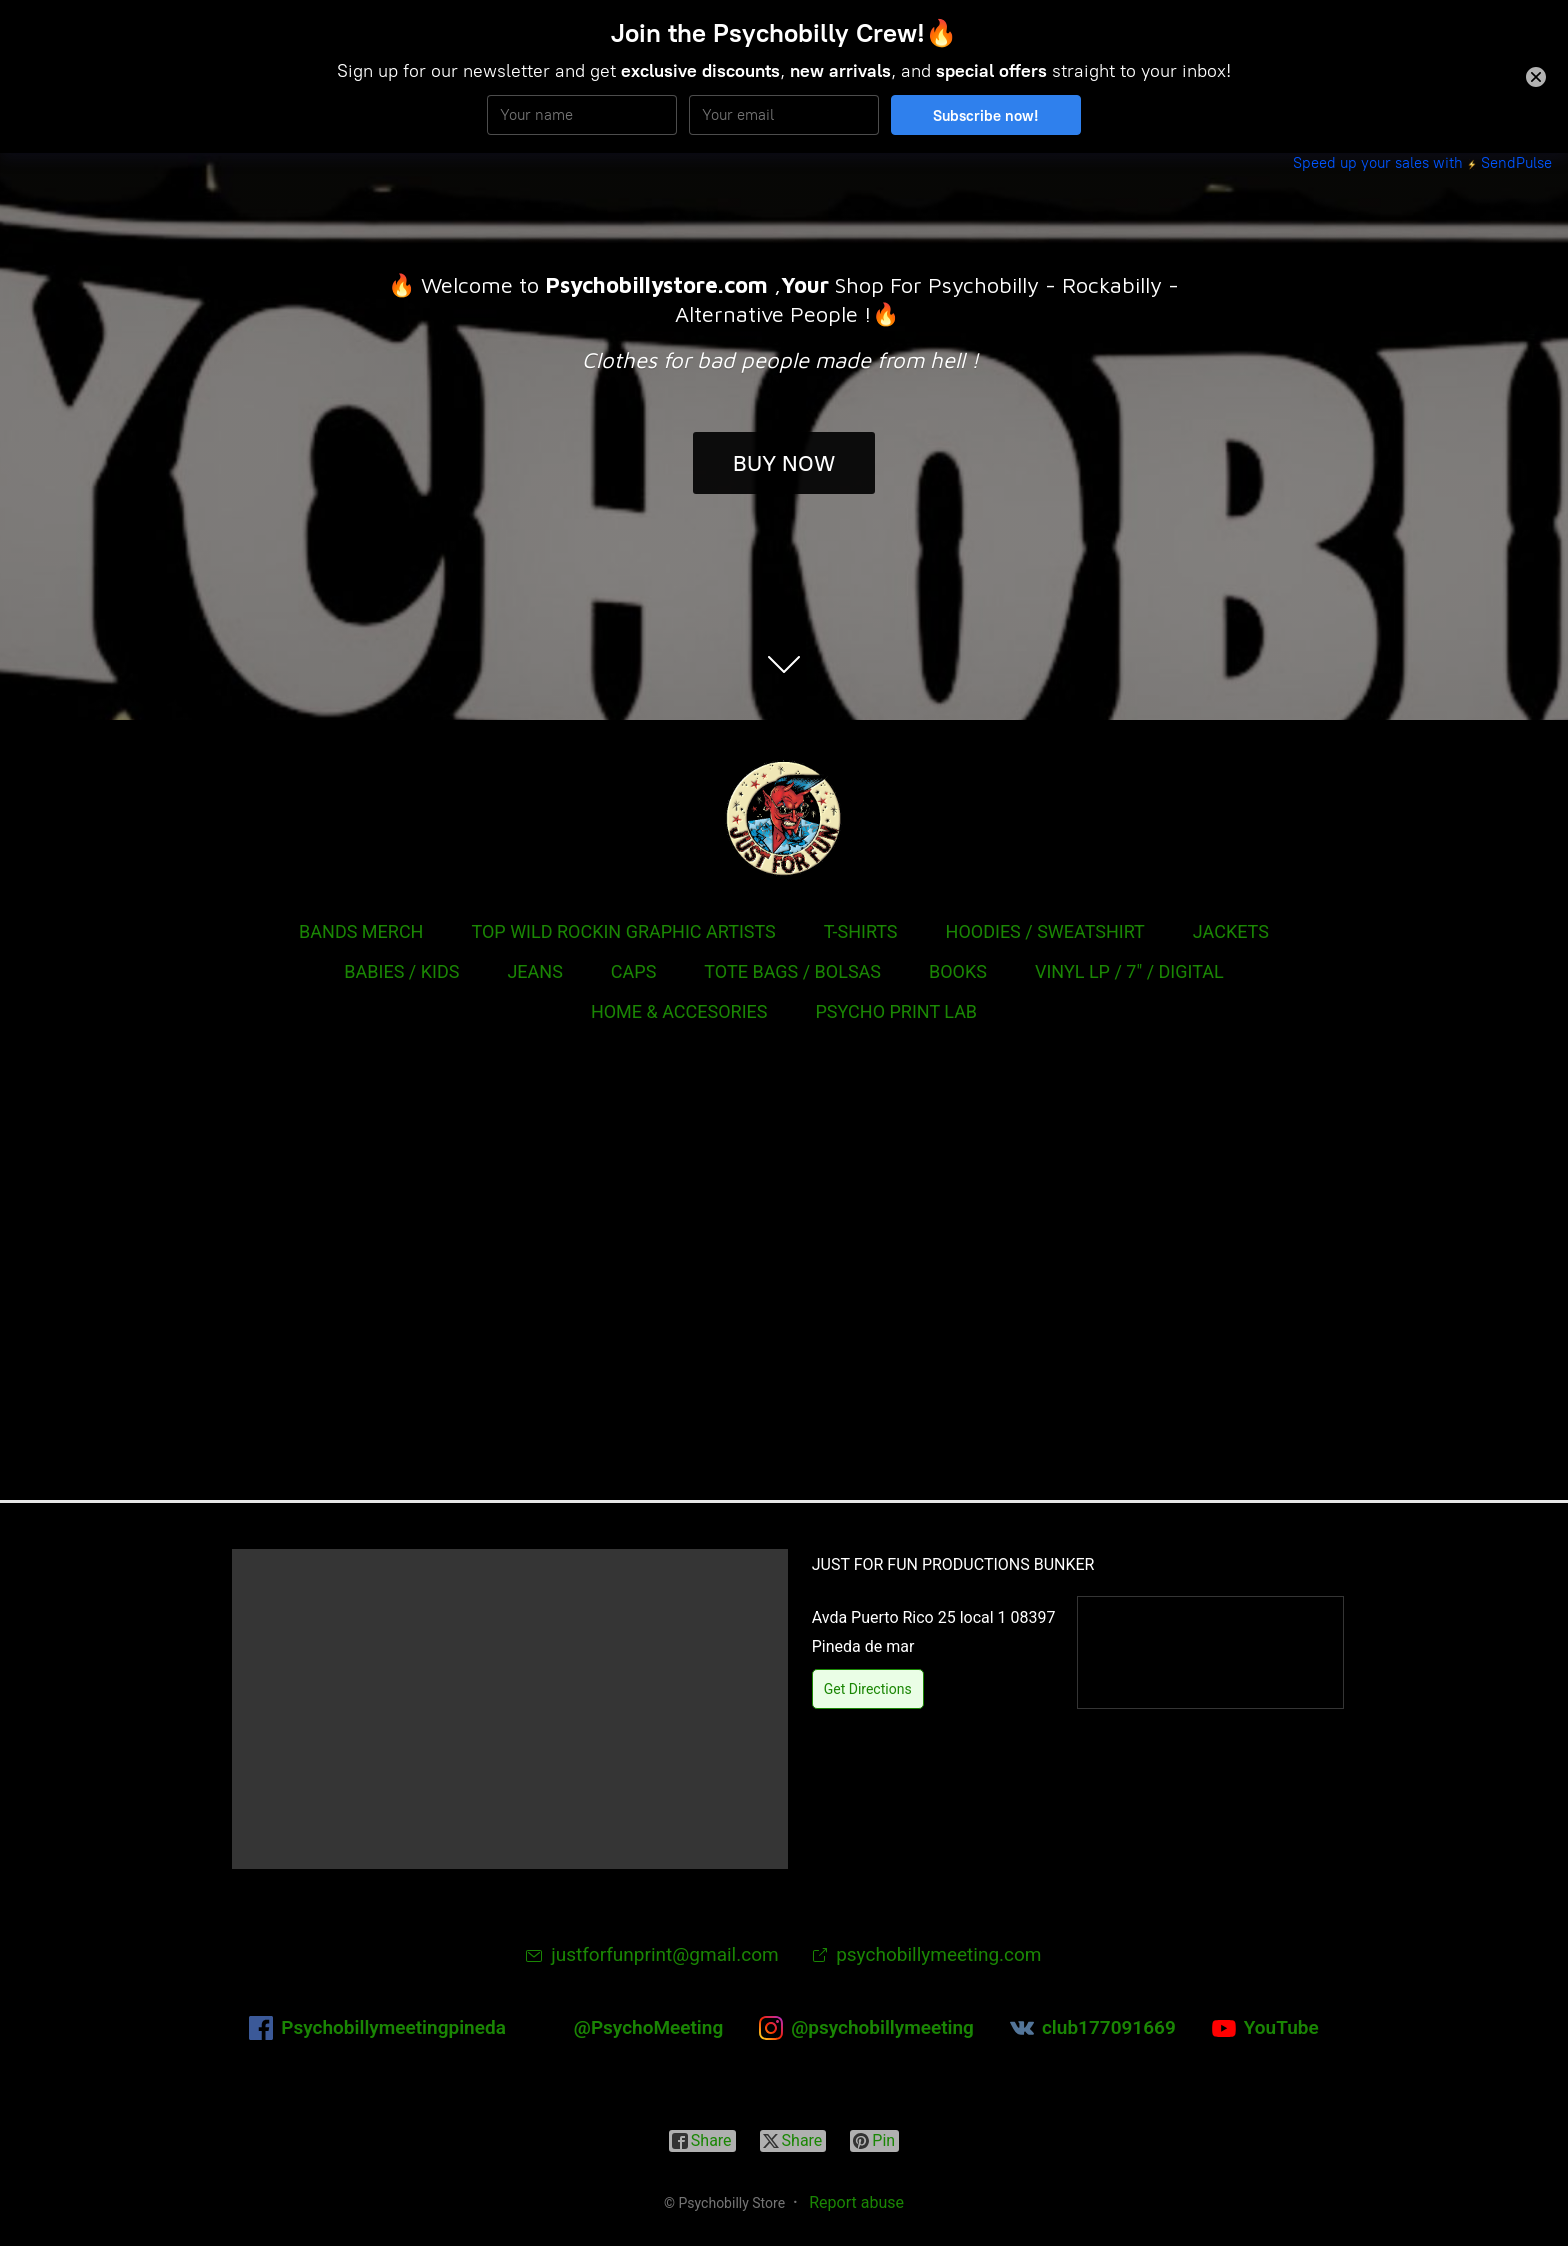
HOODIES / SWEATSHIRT (1045, 931)
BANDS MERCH (361, 931)
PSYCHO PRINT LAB (896, 1011)
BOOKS (958, 971)
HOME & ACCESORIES (679, 1011)
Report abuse (856, 2202)
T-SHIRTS (861, 931)
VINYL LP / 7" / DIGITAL (1129, 971)
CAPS (634, 971)
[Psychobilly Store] (784, 818)
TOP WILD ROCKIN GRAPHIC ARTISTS (623, 931)
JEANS (534, 971)
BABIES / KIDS (401, 971)
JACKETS (1231, 931)
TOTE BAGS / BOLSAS (792, 971)
